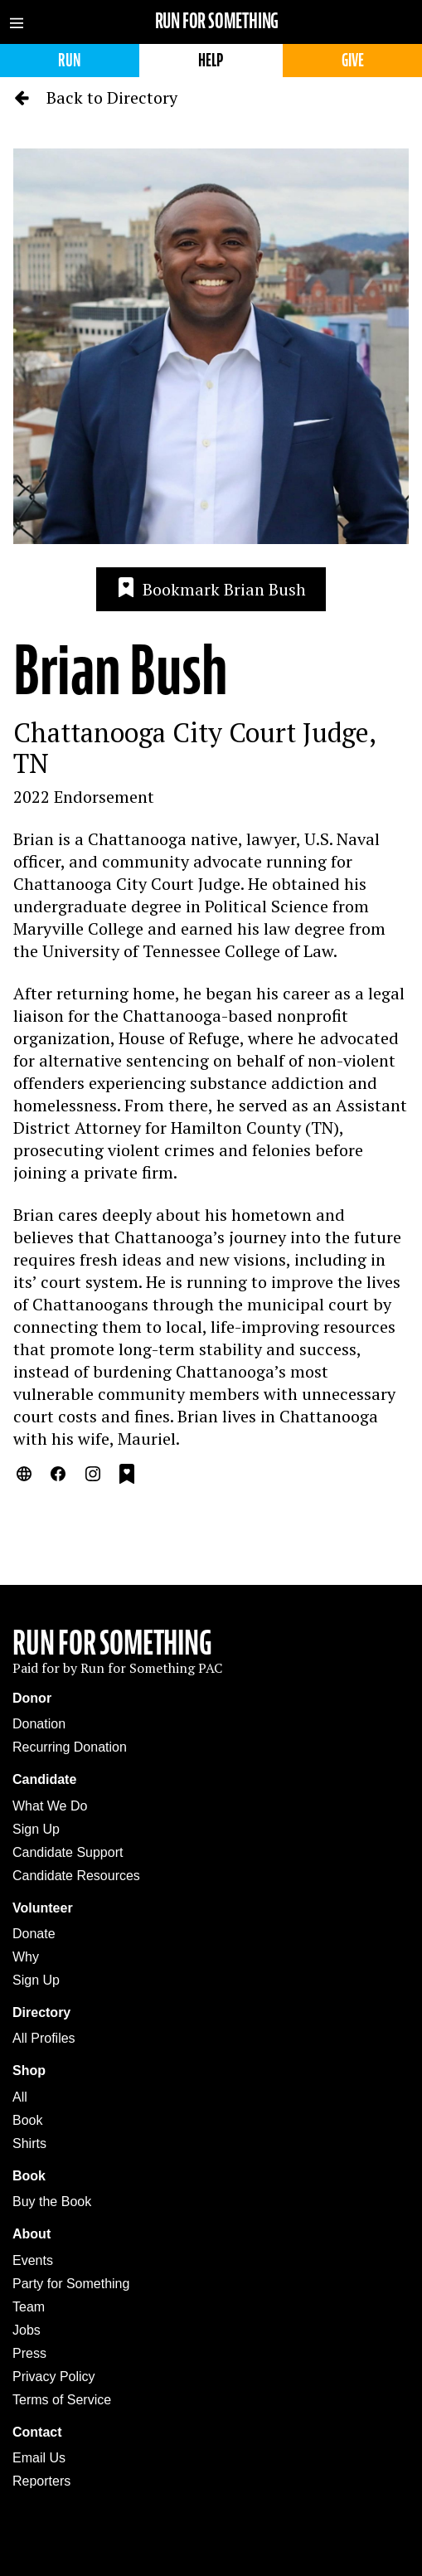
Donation (38, 1724)
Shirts (29, 2143)
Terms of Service (61, 2400)
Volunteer (42, 1908)
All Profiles (43, 2038)
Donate (34, 1934)
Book (27, 2120)
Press (29, 2353)
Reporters (41, 2481)
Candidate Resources (76, 1876)
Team (28, 2307)
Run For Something (112, 1643)
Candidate (44, 1779)
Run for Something (217, 21)
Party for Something (70, 2284)
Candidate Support (67, 1852)
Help (210, 60)
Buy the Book (51, 2201)
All (19, 2097)
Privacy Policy (53, 2376)
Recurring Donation (69, 1747)
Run (69, 60)
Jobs (26, 2330)
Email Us (38, 2458)
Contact (37, 2432)
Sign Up (36, 1829)
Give (353, 60)
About (31, 2234)
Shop (29, 2070)
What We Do (49, 1806)
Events (32, 2260)
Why (25, 1957)
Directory (41, 2012)
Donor (31, 1698)
